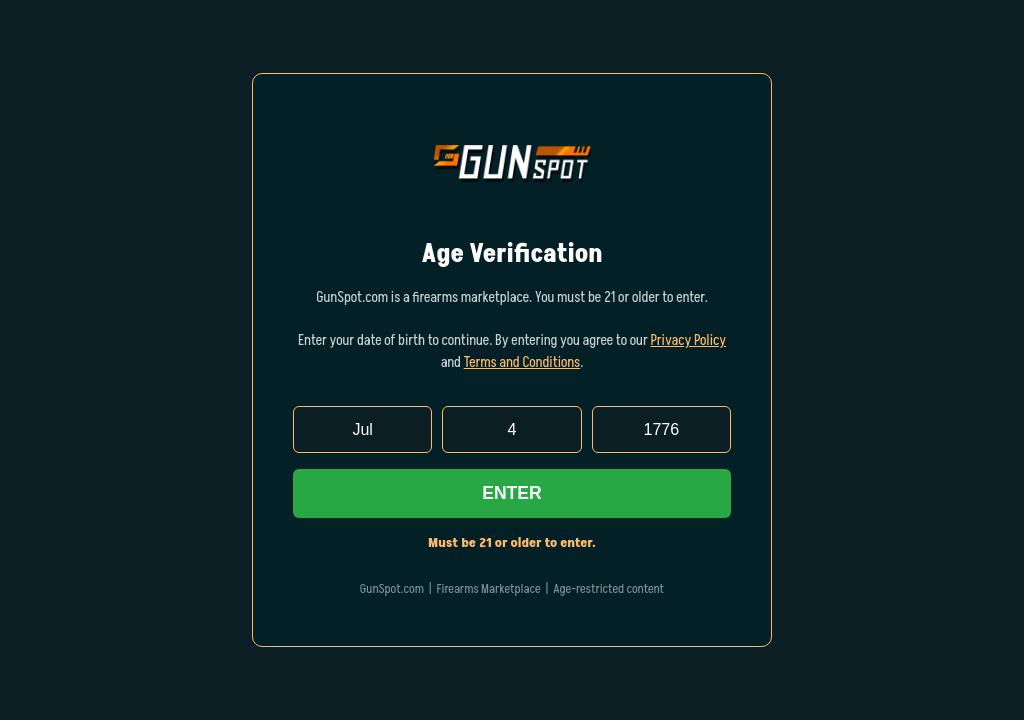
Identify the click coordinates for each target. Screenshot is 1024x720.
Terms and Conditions (522, 363)
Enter (512, 493)
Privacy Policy (688, 341)
